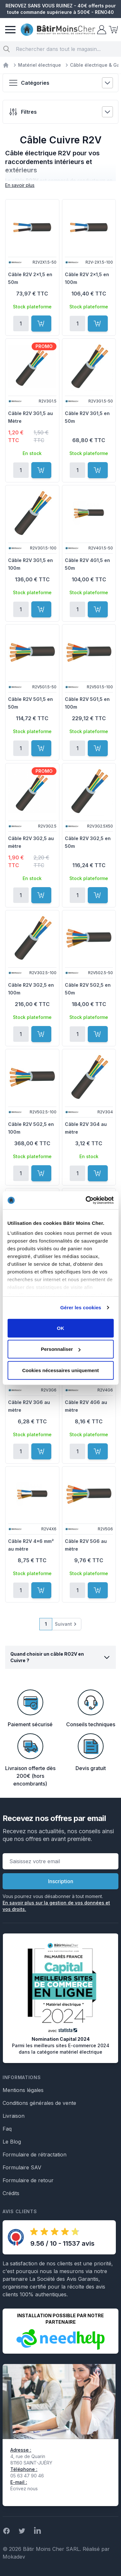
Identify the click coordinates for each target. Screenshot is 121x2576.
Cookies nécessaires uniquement (60, 1370)
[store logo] (58, 30)
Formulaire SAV (22, 2167)
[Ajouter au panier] (41, 323)
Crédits (11, 2193)
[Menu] (10, 29)
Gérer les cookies (80, 1307)
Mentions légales (23, 2090)
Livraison (14, 2116)
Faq (7, 2129)
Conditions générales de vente (39, 2103)
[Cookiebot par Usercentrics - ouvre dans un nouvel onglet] (86, 1200)
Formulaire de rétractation (34, 2154)
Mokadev (14, 2556)
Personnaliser (61, 1349)
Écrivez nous (24, 2488)
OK (60, 1328)
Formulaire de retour (28, 2180)
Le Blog (12, 2141)
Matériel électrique (39, 65)
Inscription (60, 1881)
